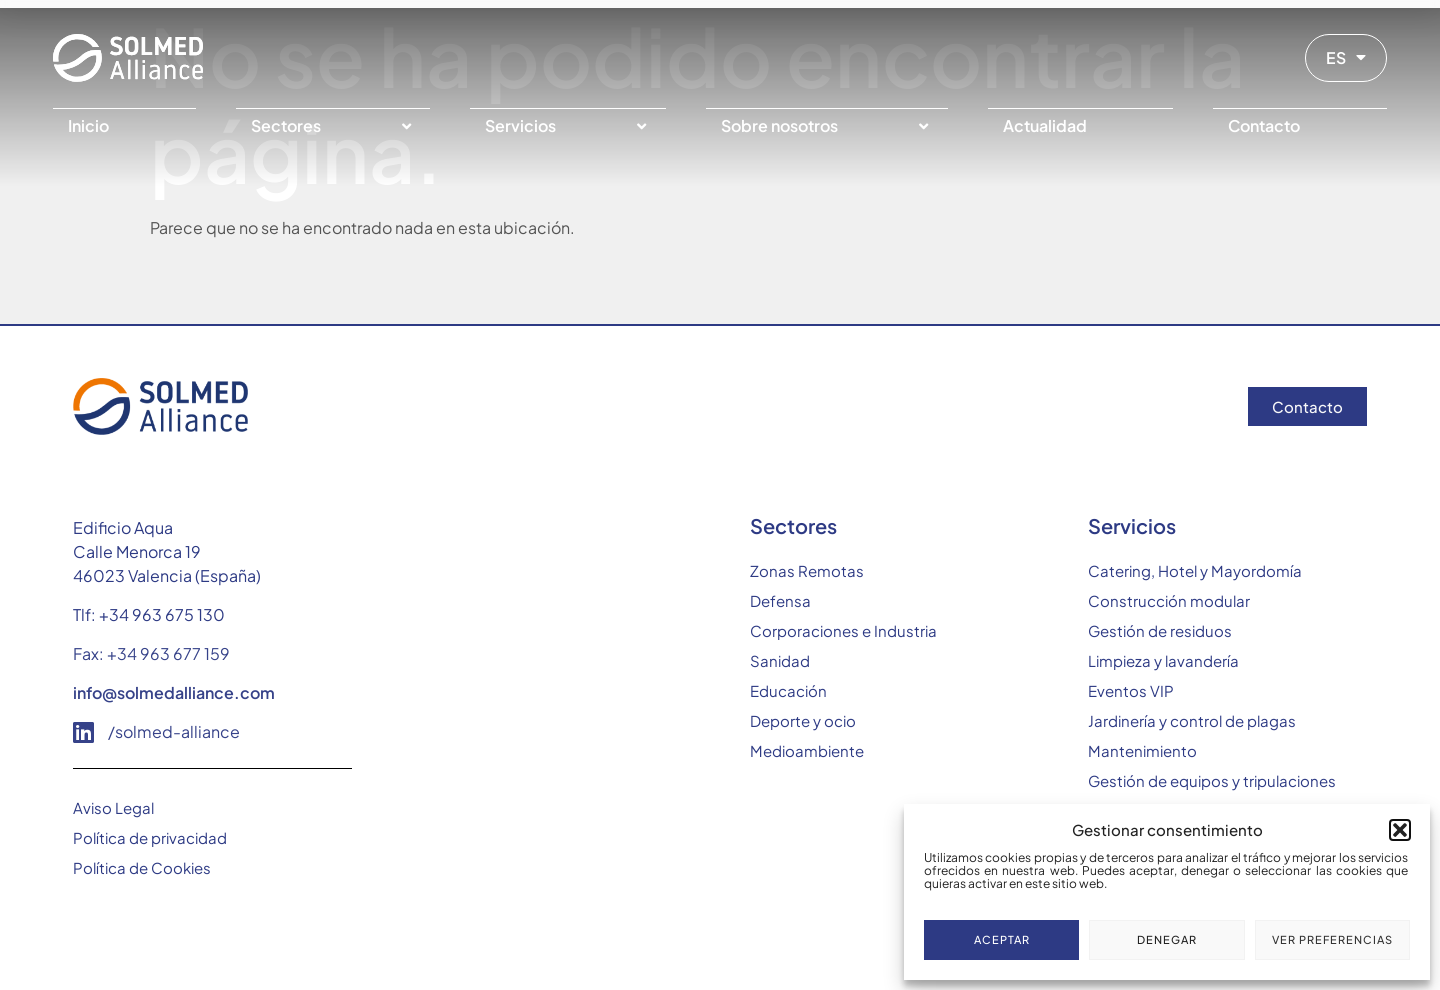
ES (1346, 58)
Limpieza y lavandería (1163, 660)
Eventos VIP (1131, 690)
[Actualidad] (1081, 126)
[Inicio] (124, 126)
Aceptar (1002, 939)
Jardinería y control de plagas (1192, 720)
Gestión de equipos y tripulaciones (1212, 780)
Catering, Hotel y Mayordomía (1195, 570)
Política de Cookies (142, 867)
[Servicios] (568, 126)
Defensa (780, 600)
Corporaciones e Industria (843, 630)
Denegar (1167, 939)
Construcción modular (1169, 600)
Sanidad (780, 660)
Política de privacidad (150, 837)
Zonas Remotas (807, 570)
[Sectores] (333, 126)
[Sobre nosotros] (827, 126)
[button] (1400, 830)
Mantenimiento (1142, 750)
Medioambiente (807, 750)
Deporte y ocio (803, 720)
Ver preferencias (1332, 939)
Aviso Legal (113, 807)
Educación (788, 690)
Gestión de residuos (1160, 630)
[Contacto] (1300, 126)
